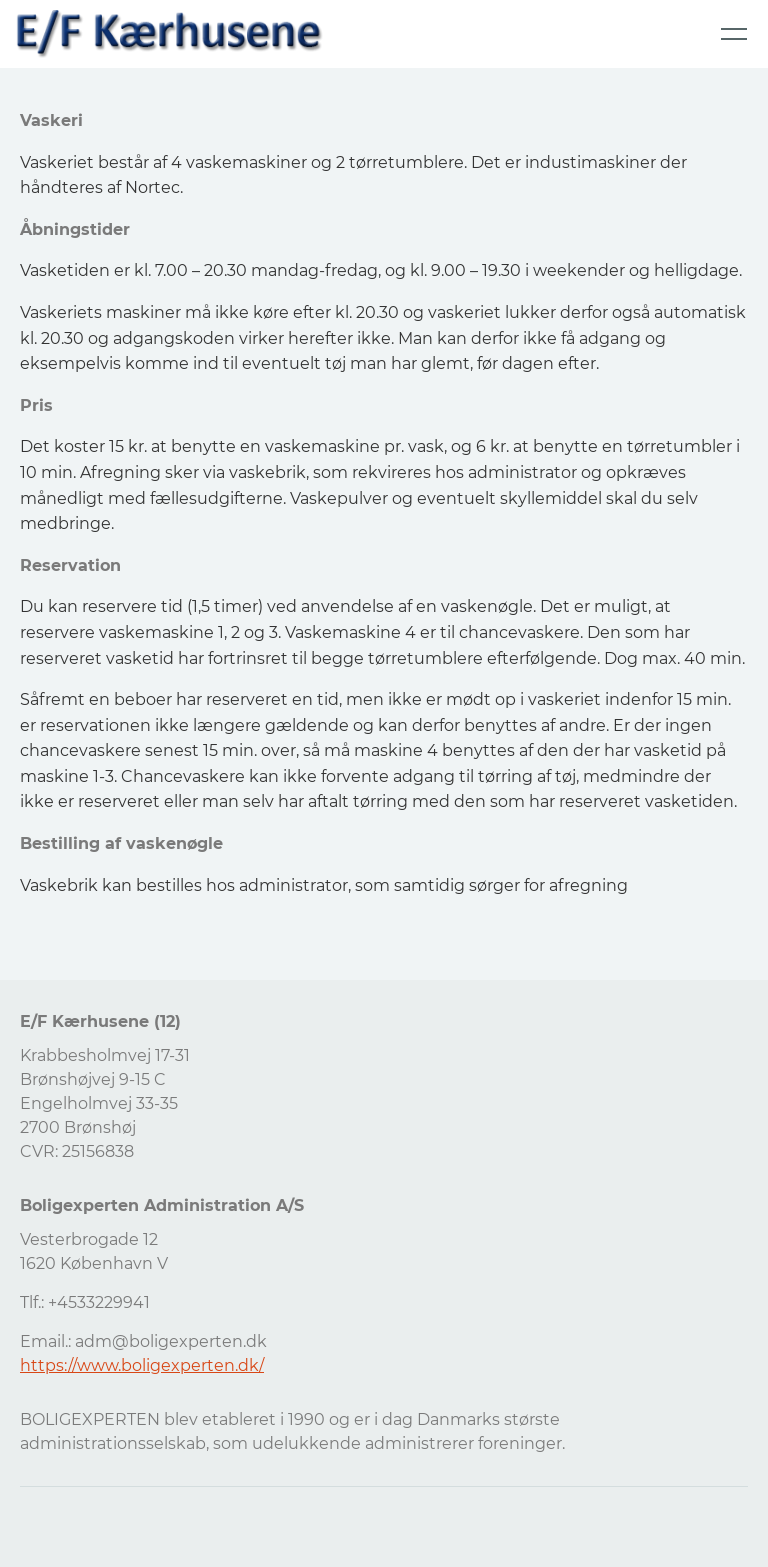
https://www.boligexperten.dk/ (142, 1365)
